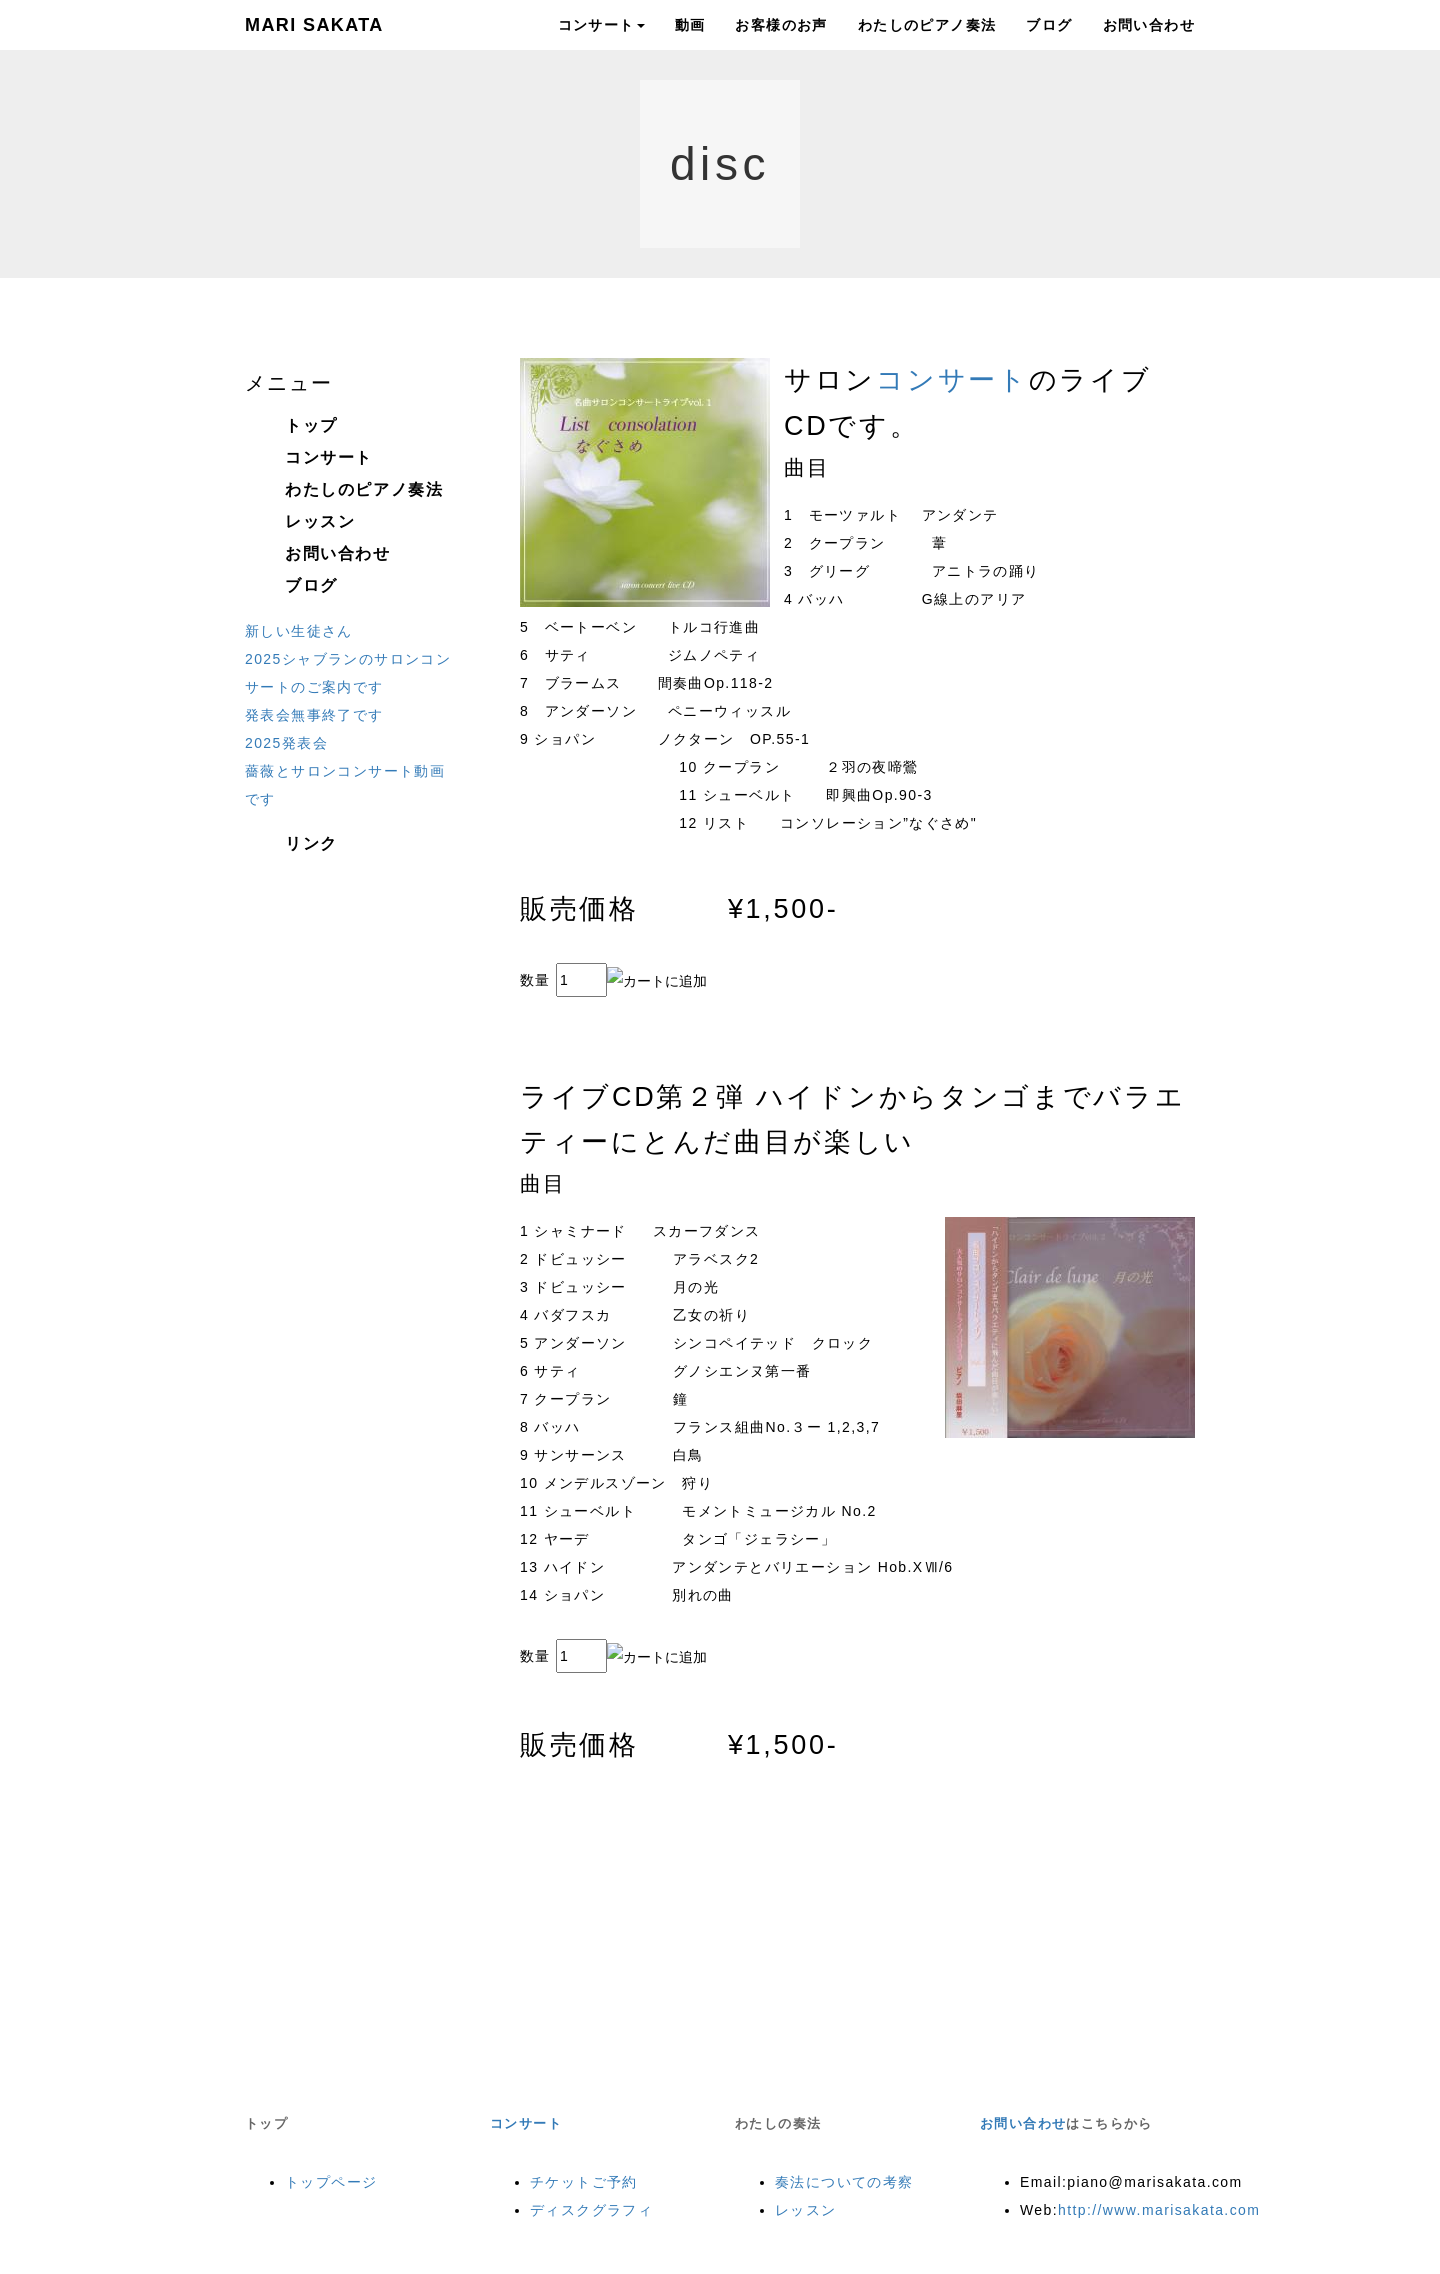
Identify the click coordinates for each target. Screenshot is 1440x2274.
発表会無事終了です (314, 715)
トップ (311, 425)
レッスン (320, 521)
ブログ (1049, 25)
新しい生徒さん (299, 631)
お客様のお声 (781, 25)
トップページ (331, 2182)
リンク (311, 843)
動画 (690, 25)
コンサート (601, 25)
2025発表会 (286, 743)
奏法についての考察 (844, 2182)
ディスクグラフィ (591, 2210)
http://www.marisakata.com (1159, 2210)
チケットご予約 (584, 2182)
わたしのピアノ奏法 (927, 25)
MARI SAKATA (314, 25)
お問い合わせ (1149, 25)
